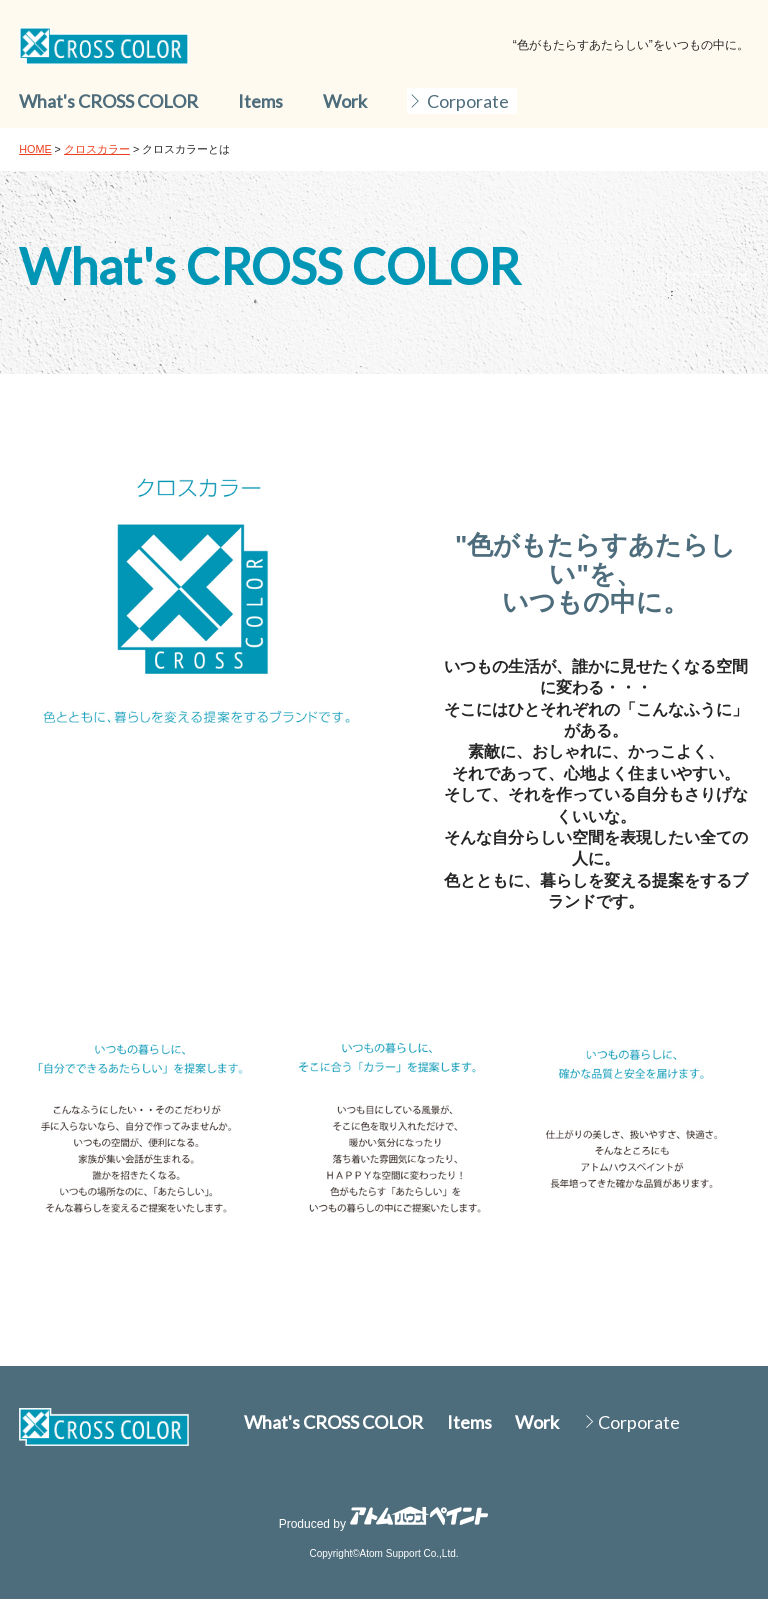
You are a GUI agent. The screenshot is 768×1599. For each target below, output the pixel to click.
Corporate (468, 101)
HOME (35, 149)
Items (260, 101)
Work (345, 101)
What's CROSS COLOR (108, 101)
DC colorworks (104, 46)
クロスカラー (97, 149)
